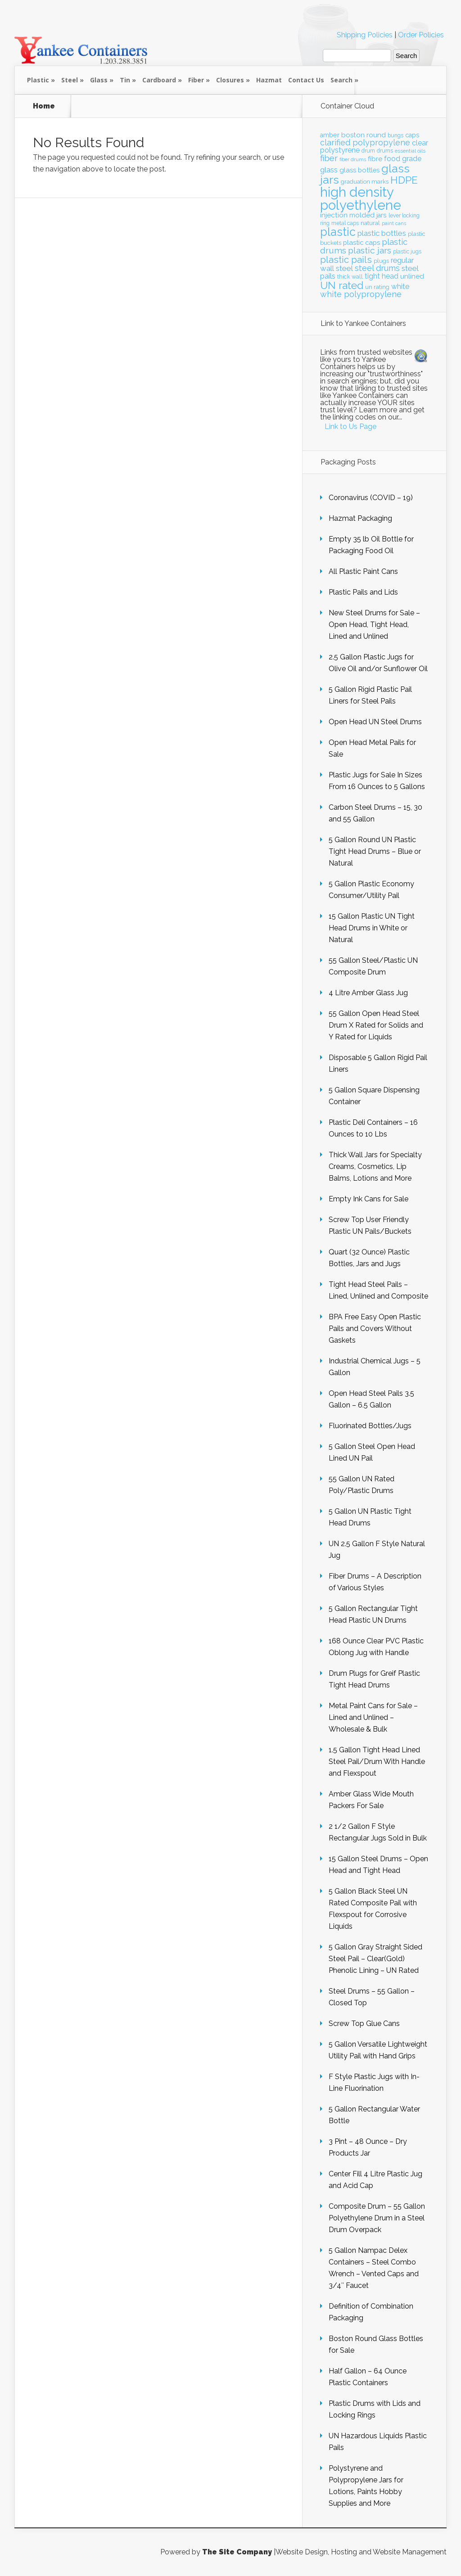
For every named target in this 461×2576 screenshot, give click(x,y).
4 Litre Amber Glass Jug (368, 992)
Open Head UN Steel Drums (375, 721)
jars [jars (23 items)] (381, 215)
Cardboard (159, 80)
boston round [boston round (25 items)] (363, 135)
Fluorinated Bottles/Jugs (370, 1425)
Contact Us (306, 80)
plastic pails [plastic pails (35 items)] (346, 259)
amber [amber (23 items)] (329, 135)
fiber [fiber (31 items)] (329, 158)
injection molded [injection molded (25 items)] (347, 215)
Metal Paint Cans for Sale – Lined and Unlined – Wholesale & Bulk (373, 1717)
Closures (230, 80)
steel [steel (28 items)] (344, 268)
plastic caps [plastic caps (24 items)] (361, 242)
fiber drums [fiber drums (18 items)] (352, 159)
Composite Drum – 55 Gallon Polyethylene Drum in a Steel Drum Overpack (377, 2218)
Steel (69, 80)
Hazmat (269, 80)
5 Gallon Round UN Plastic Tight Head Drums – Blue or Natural (375, 851)
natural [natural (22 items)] (370, 222)
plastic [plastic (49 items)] (338, 232)
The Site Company (237, 2552)
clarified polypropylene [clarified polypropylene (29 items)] (365, 142)
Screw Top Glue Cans (364, 2023)
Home (44, 106)
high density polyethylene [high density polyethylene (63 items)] (360, 198)
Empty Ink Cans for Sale (368, 1199)
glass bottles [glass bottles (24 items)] (359, 170)
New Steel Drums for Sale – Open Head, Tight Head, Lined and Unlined (374, 625)
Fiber (196, 80)
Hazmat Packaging (360, 518)
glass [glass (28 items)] (329, 169)
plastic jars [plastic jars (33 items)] (369, 250)
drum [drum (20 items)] (368, 151)
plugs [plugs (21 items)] (381, 260)
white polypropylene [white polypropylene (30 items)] (361, 294)
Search (341, 80)
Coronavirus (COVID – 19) (371, 497)
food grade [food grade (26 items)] (402, 158)
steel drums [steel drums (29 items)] (377, 268)
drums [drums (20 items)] (385, 151)
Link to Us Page (350, 426)
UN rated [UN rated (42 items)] (341, 285)
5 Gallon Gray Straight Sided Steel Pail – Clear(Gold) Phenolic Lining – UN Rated (375, 1959)
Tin (125, 80)
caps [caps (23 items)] (412, 135)
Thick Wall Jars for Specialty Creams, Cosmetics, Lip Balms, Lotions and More (375, 1166)
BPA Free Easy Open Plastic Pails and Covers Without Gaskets (375, 1328)
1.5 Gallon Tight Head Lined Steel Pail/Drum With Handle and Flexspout (377, 1761)
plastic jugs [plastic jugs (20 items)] (407, 251)
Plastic (38, 80)
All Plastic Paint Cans (363, 571)
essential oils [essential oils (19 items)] (410, 151)
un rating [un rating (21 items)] (377, 287)
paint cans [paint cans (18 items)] (394, 223)
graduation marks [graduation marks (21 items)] (365, 181)
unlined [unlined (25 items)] (412, 276)
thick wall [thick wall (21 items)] (350, 276)
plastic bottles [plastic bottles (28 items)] (381, 233)
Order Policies (421, 35)
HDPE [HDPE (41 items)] (404, 180)
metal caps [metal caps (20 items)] (345, 223)
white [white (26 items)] (400, 286)
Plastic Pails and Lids (363, 592)
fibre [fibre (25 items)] (375, 159)
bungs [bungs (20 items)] (395, 135)
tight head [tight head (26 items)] (381, 276)
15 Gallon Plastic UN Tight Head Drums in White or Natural (372, 928)
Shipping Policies (365, 35)
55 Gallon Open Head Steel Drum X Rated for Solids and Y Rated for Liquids (376, 1025)
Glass (99, 80)
